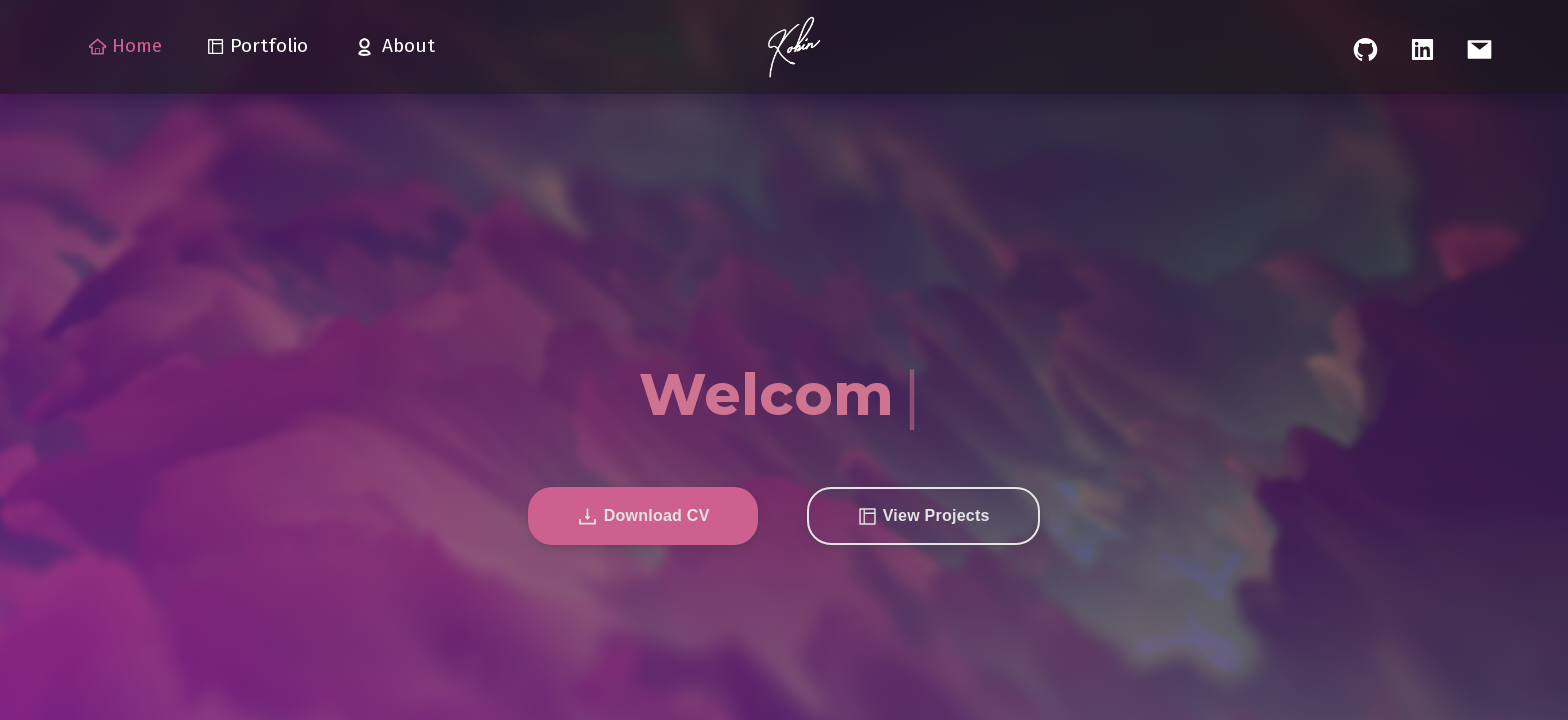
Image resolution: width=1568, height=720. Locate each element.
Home (125, 45)
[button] (643, 516)
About (393, 46)
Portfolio (257, 45)
